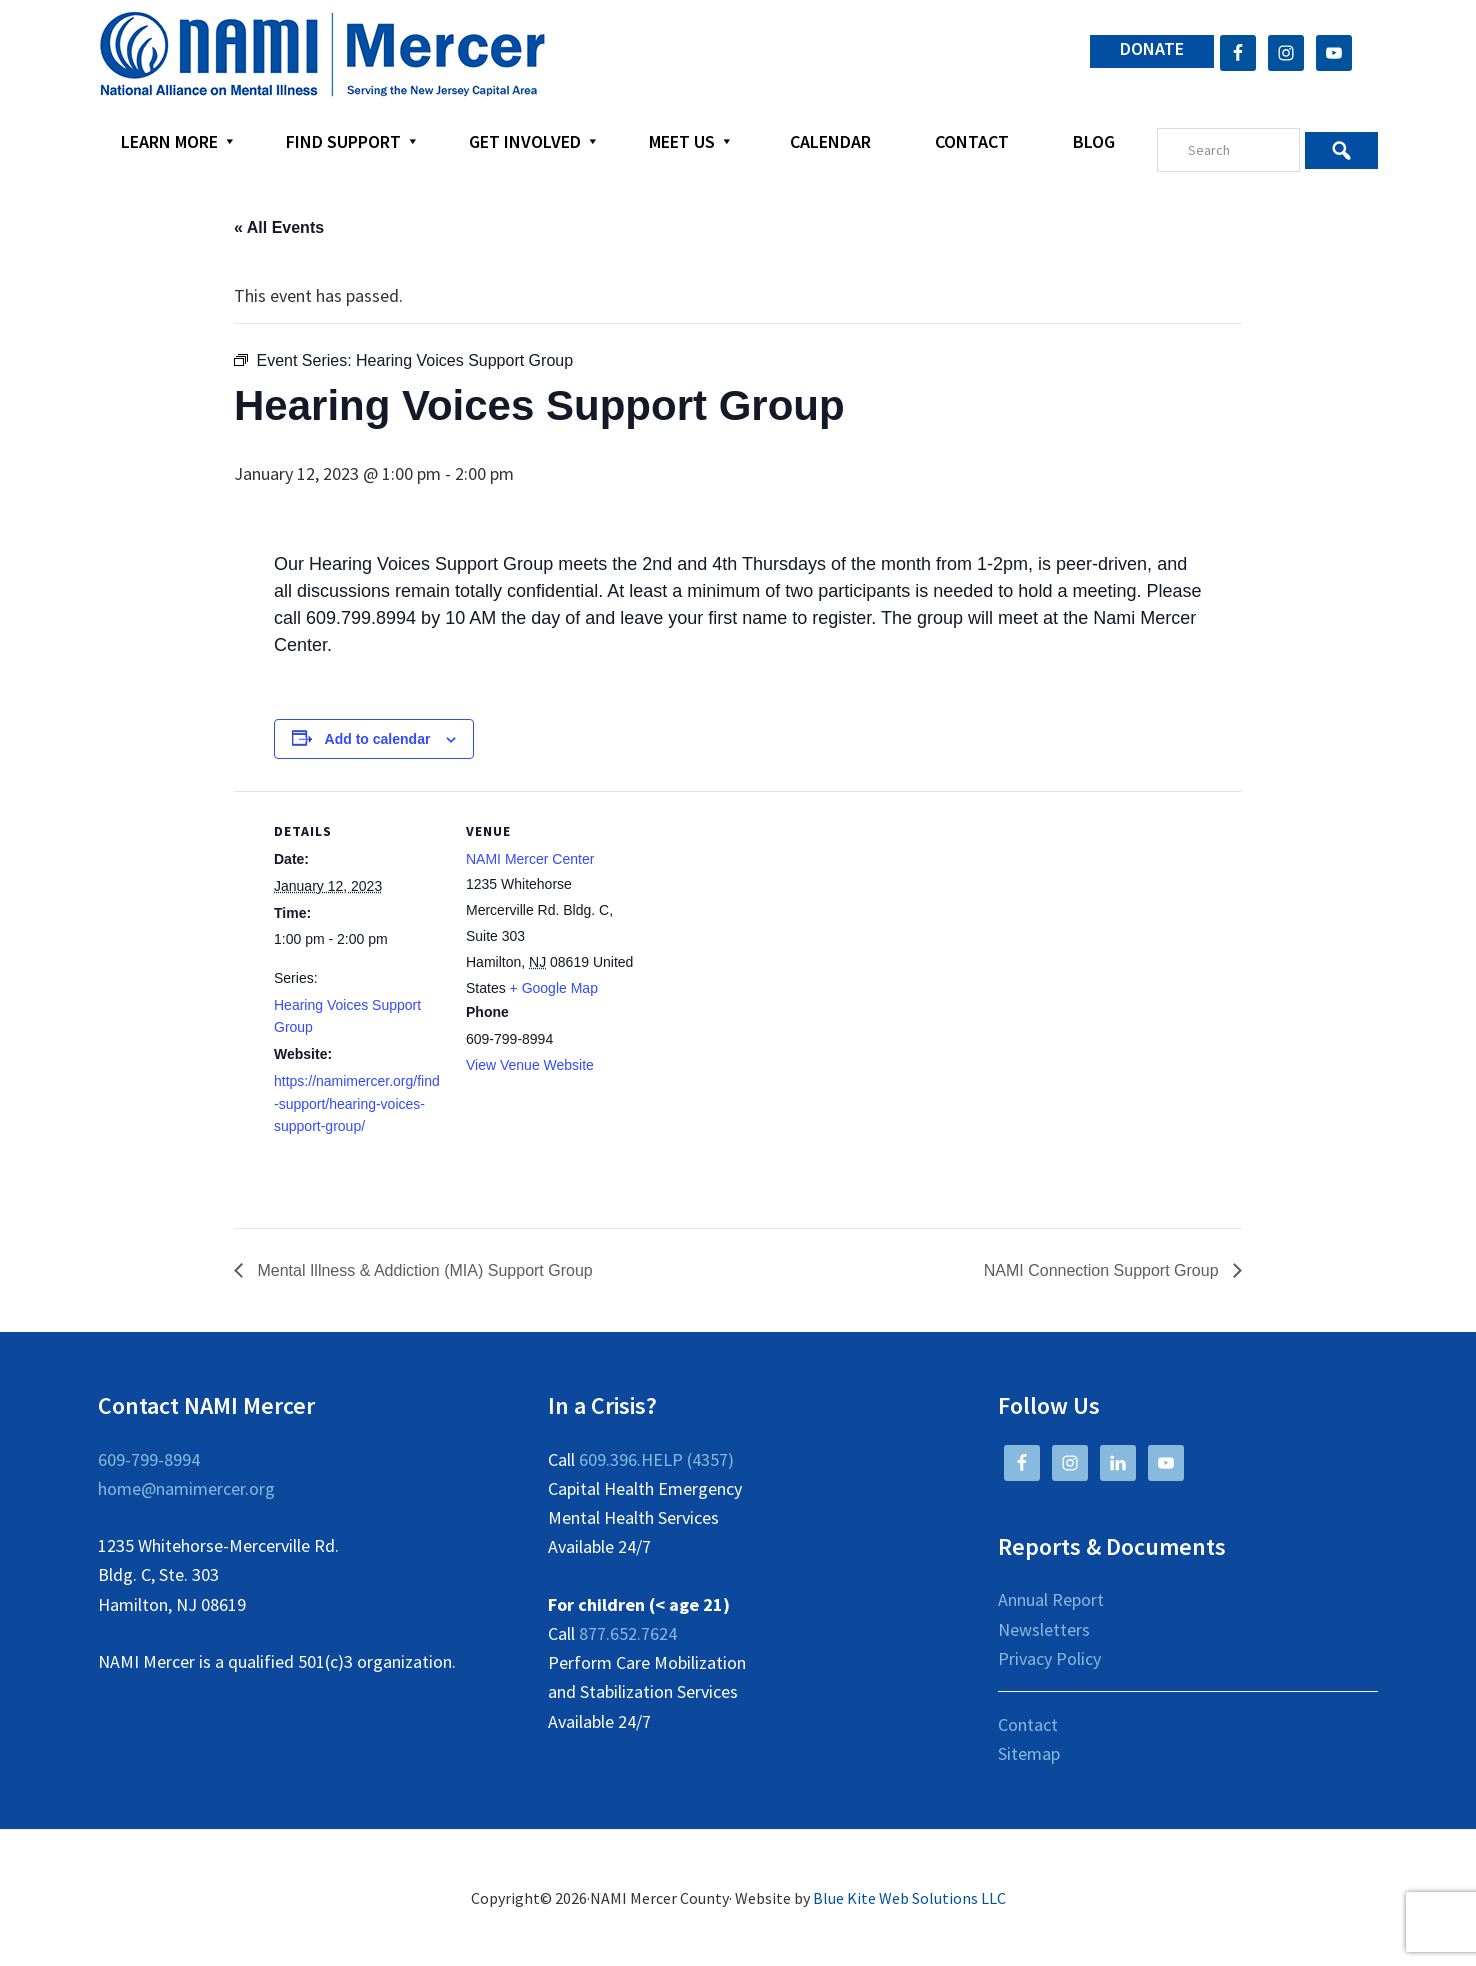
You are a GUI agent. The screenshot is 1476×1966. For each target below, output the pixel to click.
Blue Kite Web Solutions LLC (909, 1898)
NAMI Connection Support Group (1103, 1270)
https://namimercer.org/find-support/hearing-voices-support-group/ (357, 1104)
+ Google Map (554, 988)
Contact (1028, 1724)
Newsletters (1044, 1629)
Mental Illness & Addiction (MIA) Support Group (423, 1270)
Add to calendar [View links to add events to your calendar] (378, 739)
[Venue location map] (763, 929)
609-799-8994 (149, 1459)
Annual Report (1051, 1599)
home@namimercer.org (186, 1488)
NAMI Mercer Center (530, 859)
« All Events (279, 227)
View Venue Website (530, 1065)
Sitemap (1029, 1753)
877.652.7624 (628, 1633)
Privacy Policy (1049, 1658)
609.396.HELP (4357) (656, 1459)
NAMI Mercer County (322, 55)
